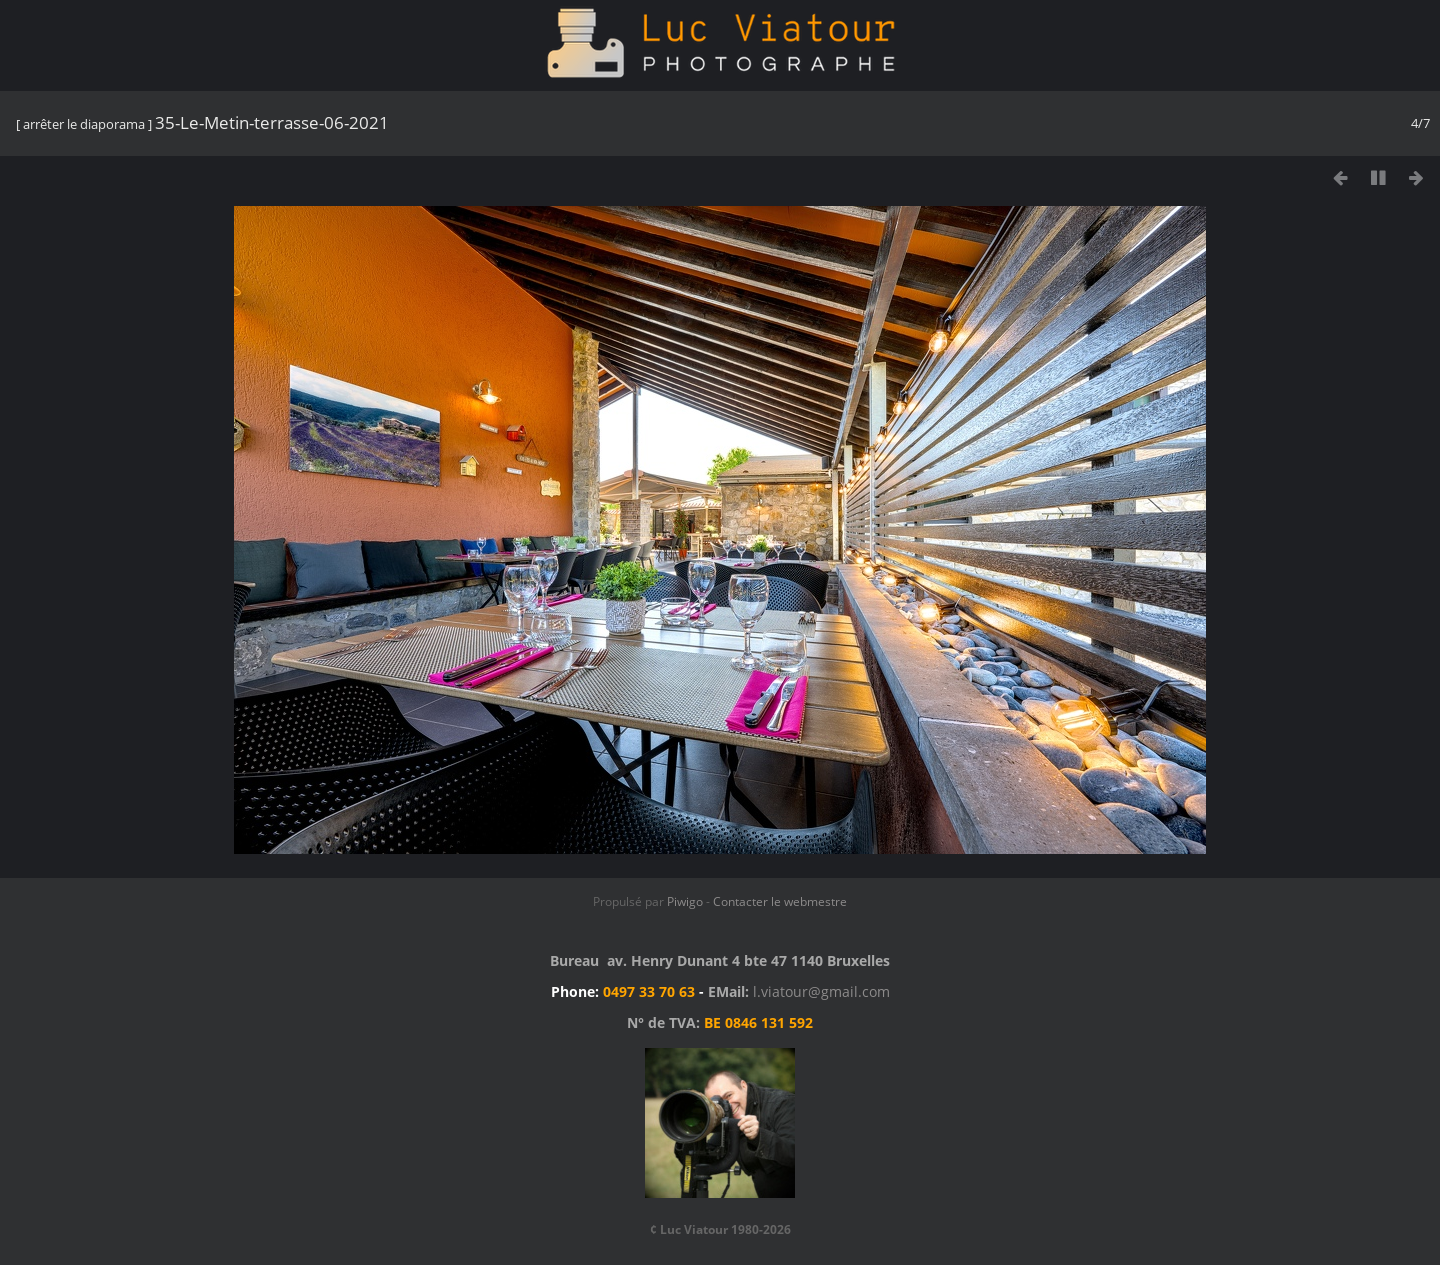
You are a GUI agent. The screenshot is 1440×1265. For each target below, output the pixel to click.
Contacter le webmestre (780, 901)
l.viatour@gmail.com (821, 991)
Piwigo (685, 901)
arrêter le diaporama (84, 124)
